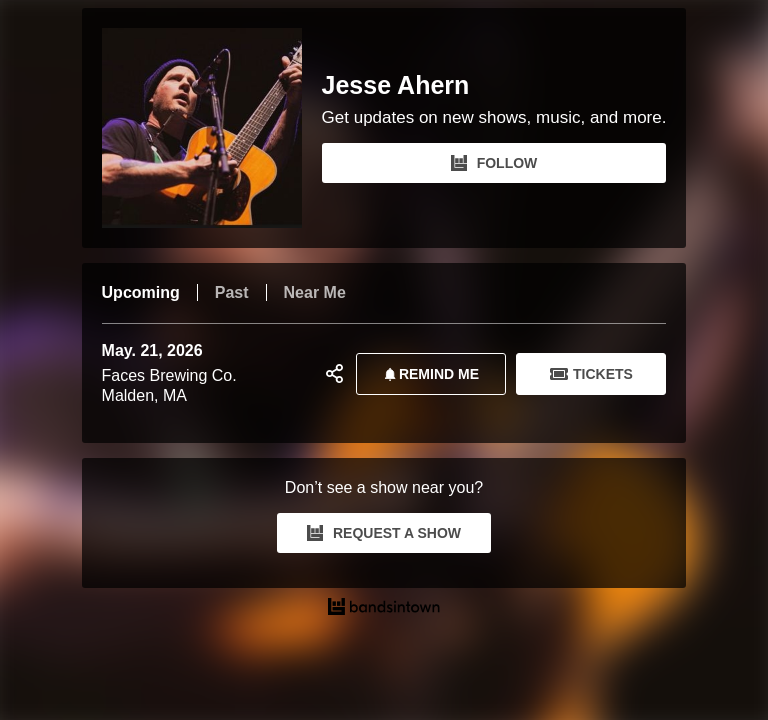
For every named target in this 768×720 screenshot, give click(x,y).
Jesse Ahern (396, 85)
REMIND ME (428, 374)
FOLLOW (494, 163)
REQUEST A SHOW (384, 533)
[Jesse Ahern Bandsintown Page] (212, 128)
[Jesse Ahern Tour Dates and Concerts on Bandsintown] (384, 609)
